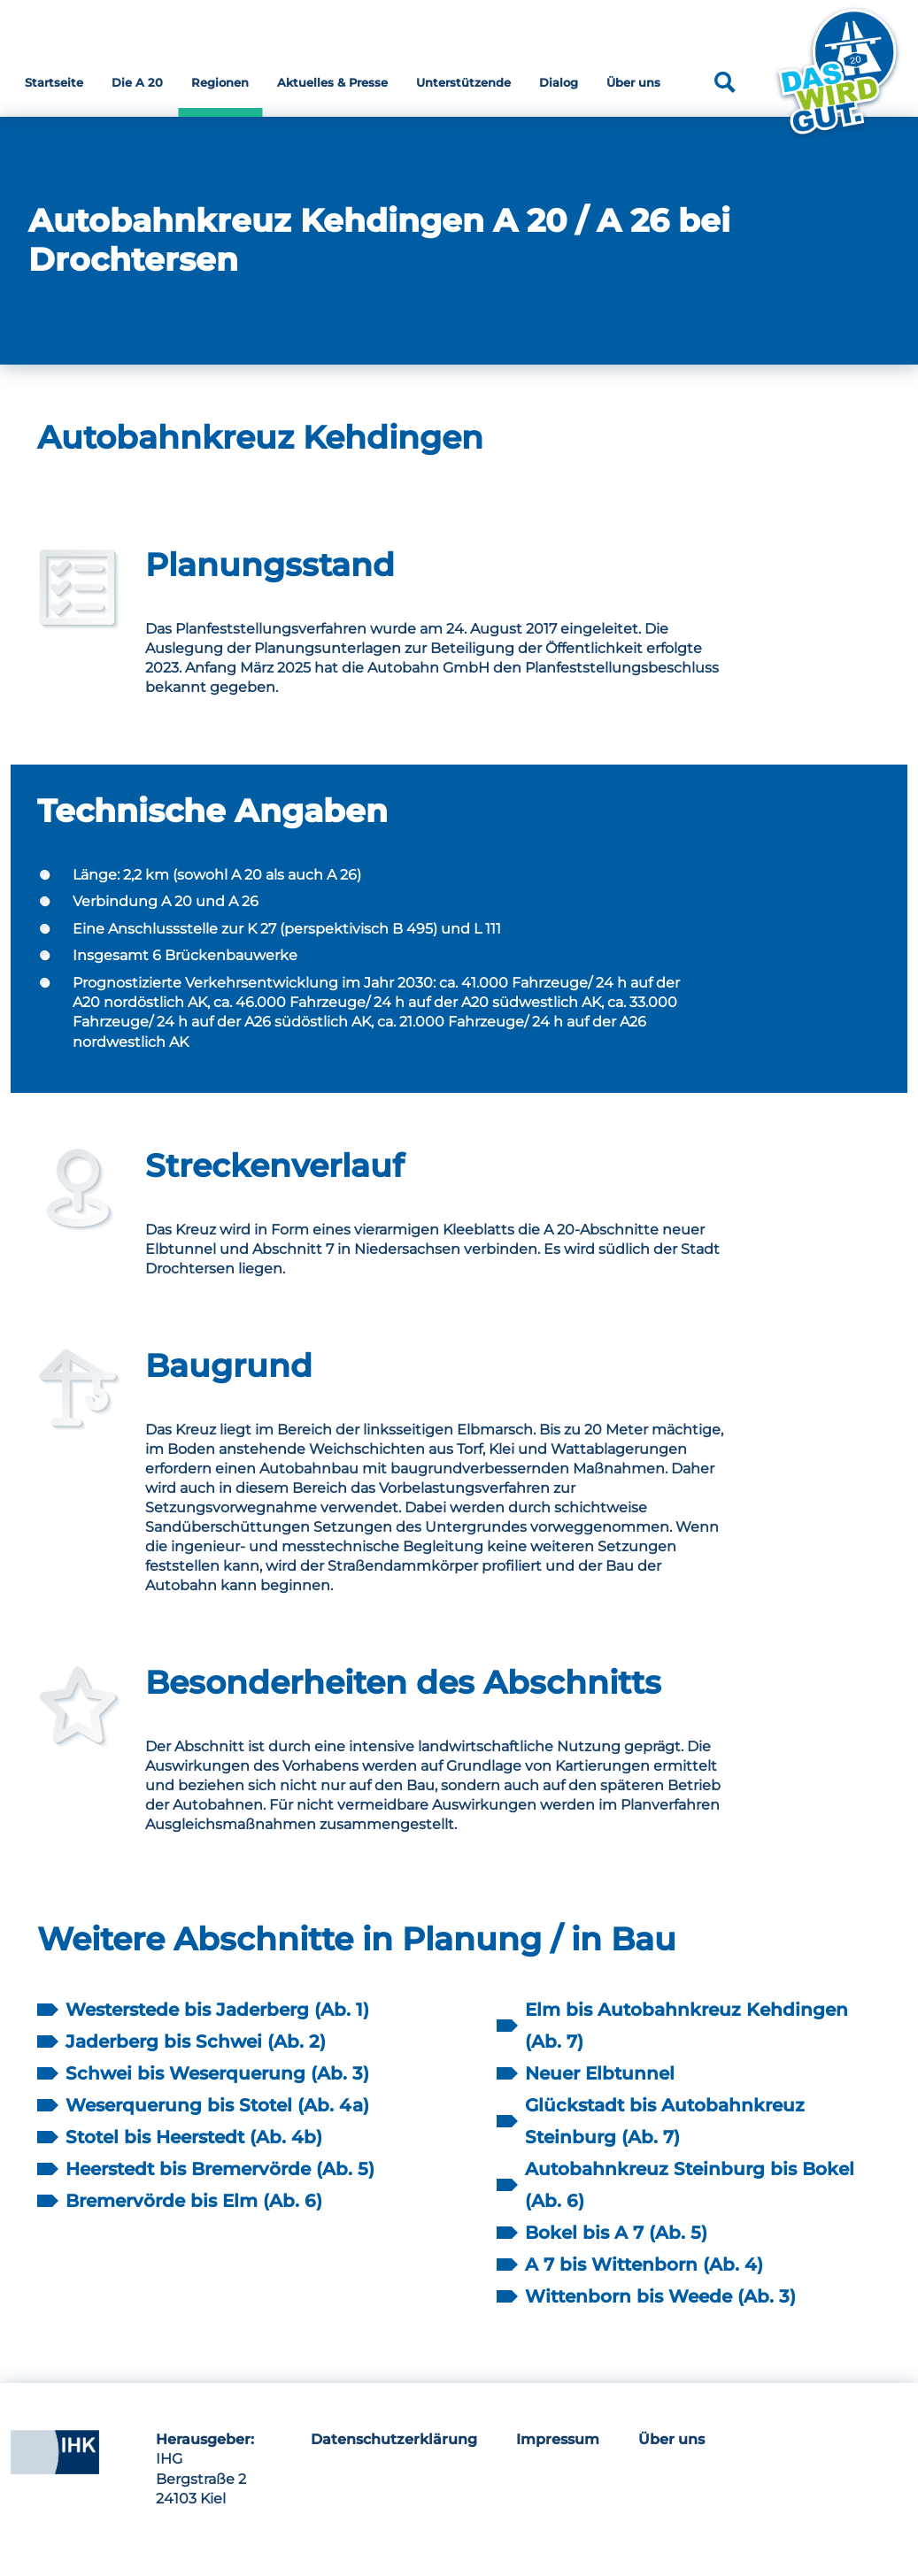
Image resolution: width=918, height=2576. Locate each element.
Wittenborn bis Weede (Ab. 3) (660, 2296)
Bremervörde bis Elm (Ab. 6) (194, 2200)
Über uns (633, 82)
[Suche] (725, 82)
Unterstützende (463, 82)
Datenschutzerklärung (394, 2439)
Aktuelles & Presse (332, 82)
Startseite (54, 82)
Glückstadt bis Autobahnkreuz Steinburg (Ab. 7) (665, 2121)
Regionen (220, 82)
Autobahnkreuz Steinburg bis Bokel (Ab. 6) (689, 2184)
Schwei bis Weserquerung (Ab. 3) (217, 2073)
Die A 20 (137, 82)
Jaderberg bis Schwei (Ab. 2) (196, 2041)
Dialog (558, 82)
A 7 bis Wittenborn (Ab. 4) (644, 2264)
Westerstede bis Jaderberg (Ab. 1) (217, 2009)
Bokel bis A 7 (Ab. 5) (616, 2232)
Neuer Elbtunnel (600, 2073)
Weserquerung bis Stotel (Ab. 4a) (217, 2105)
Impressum (557, 2439)
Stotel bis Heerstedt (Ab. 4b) (194, 2137)
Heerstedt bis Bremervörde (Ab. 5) (220, 2169)
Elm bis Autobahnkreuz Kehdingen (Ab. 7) (686, 2025)
